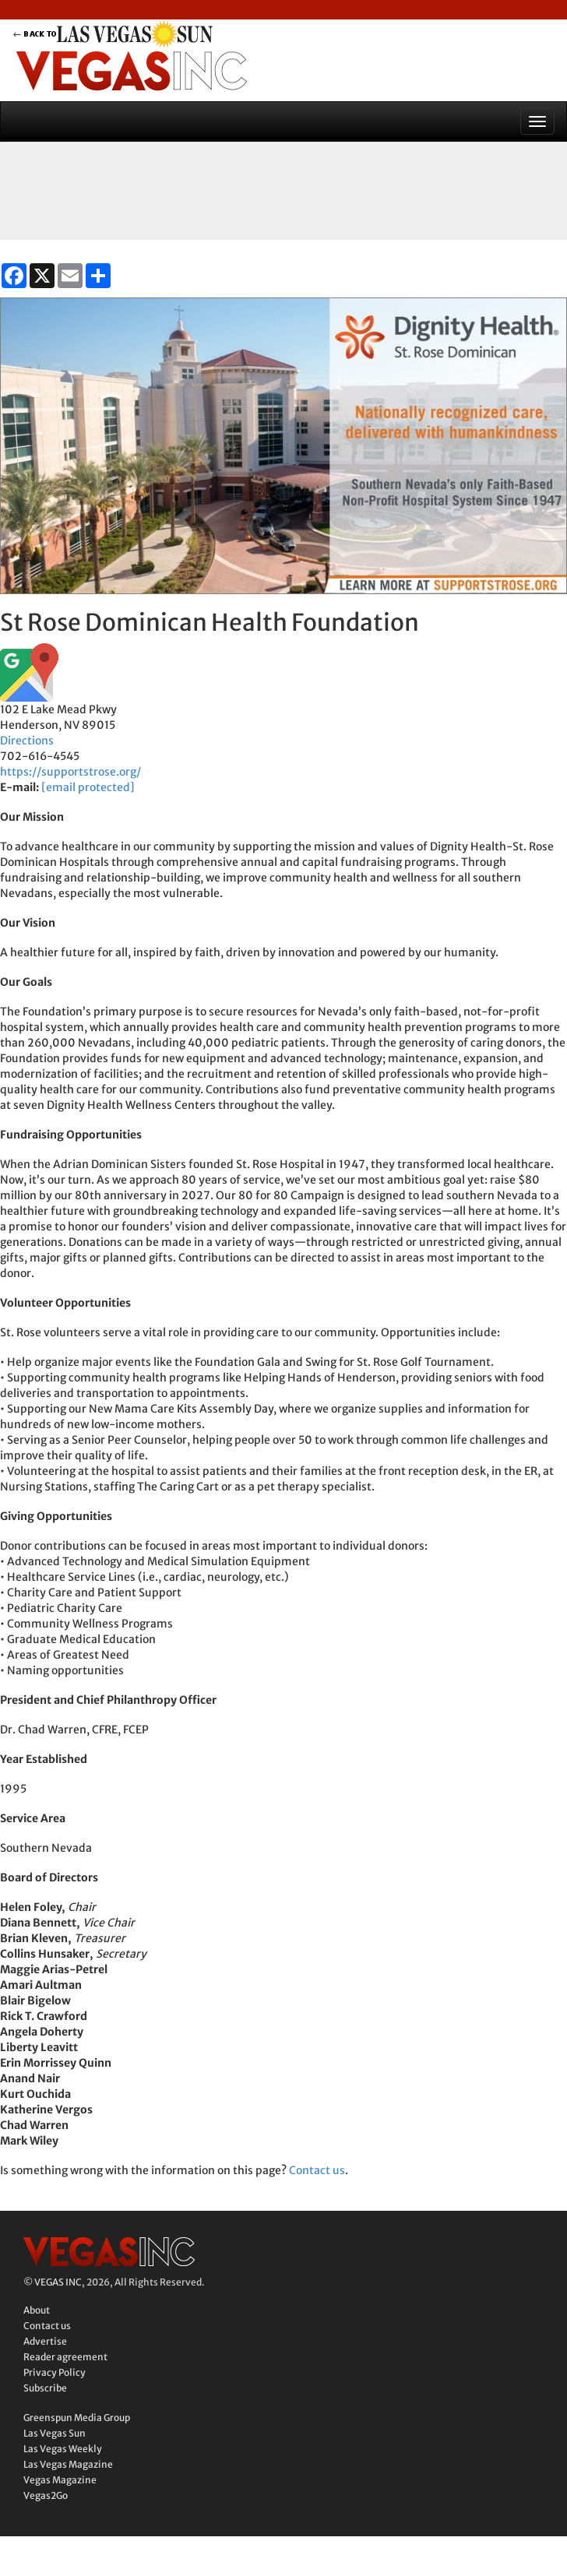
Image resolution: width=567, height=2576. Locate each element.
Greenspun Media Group (76, 2417)
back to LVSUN (131, 34)
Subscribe (45, 2388)
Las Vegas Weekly (62, 2449)
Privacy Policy (54, 2372)
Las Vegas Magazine (68, 2464)
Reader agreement (65, 2357)
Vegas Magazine (60, 2480)
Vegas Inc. (109, 2251)
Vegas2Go (45, 2495)
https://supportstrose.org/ (70, 772)
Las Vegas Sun (54, 2433)
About (36, 2310)
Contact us (317, 2170)
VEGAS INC (58, 2282)
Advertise (45, 2341)
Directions (27, 741)
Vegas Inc (131, 71)
